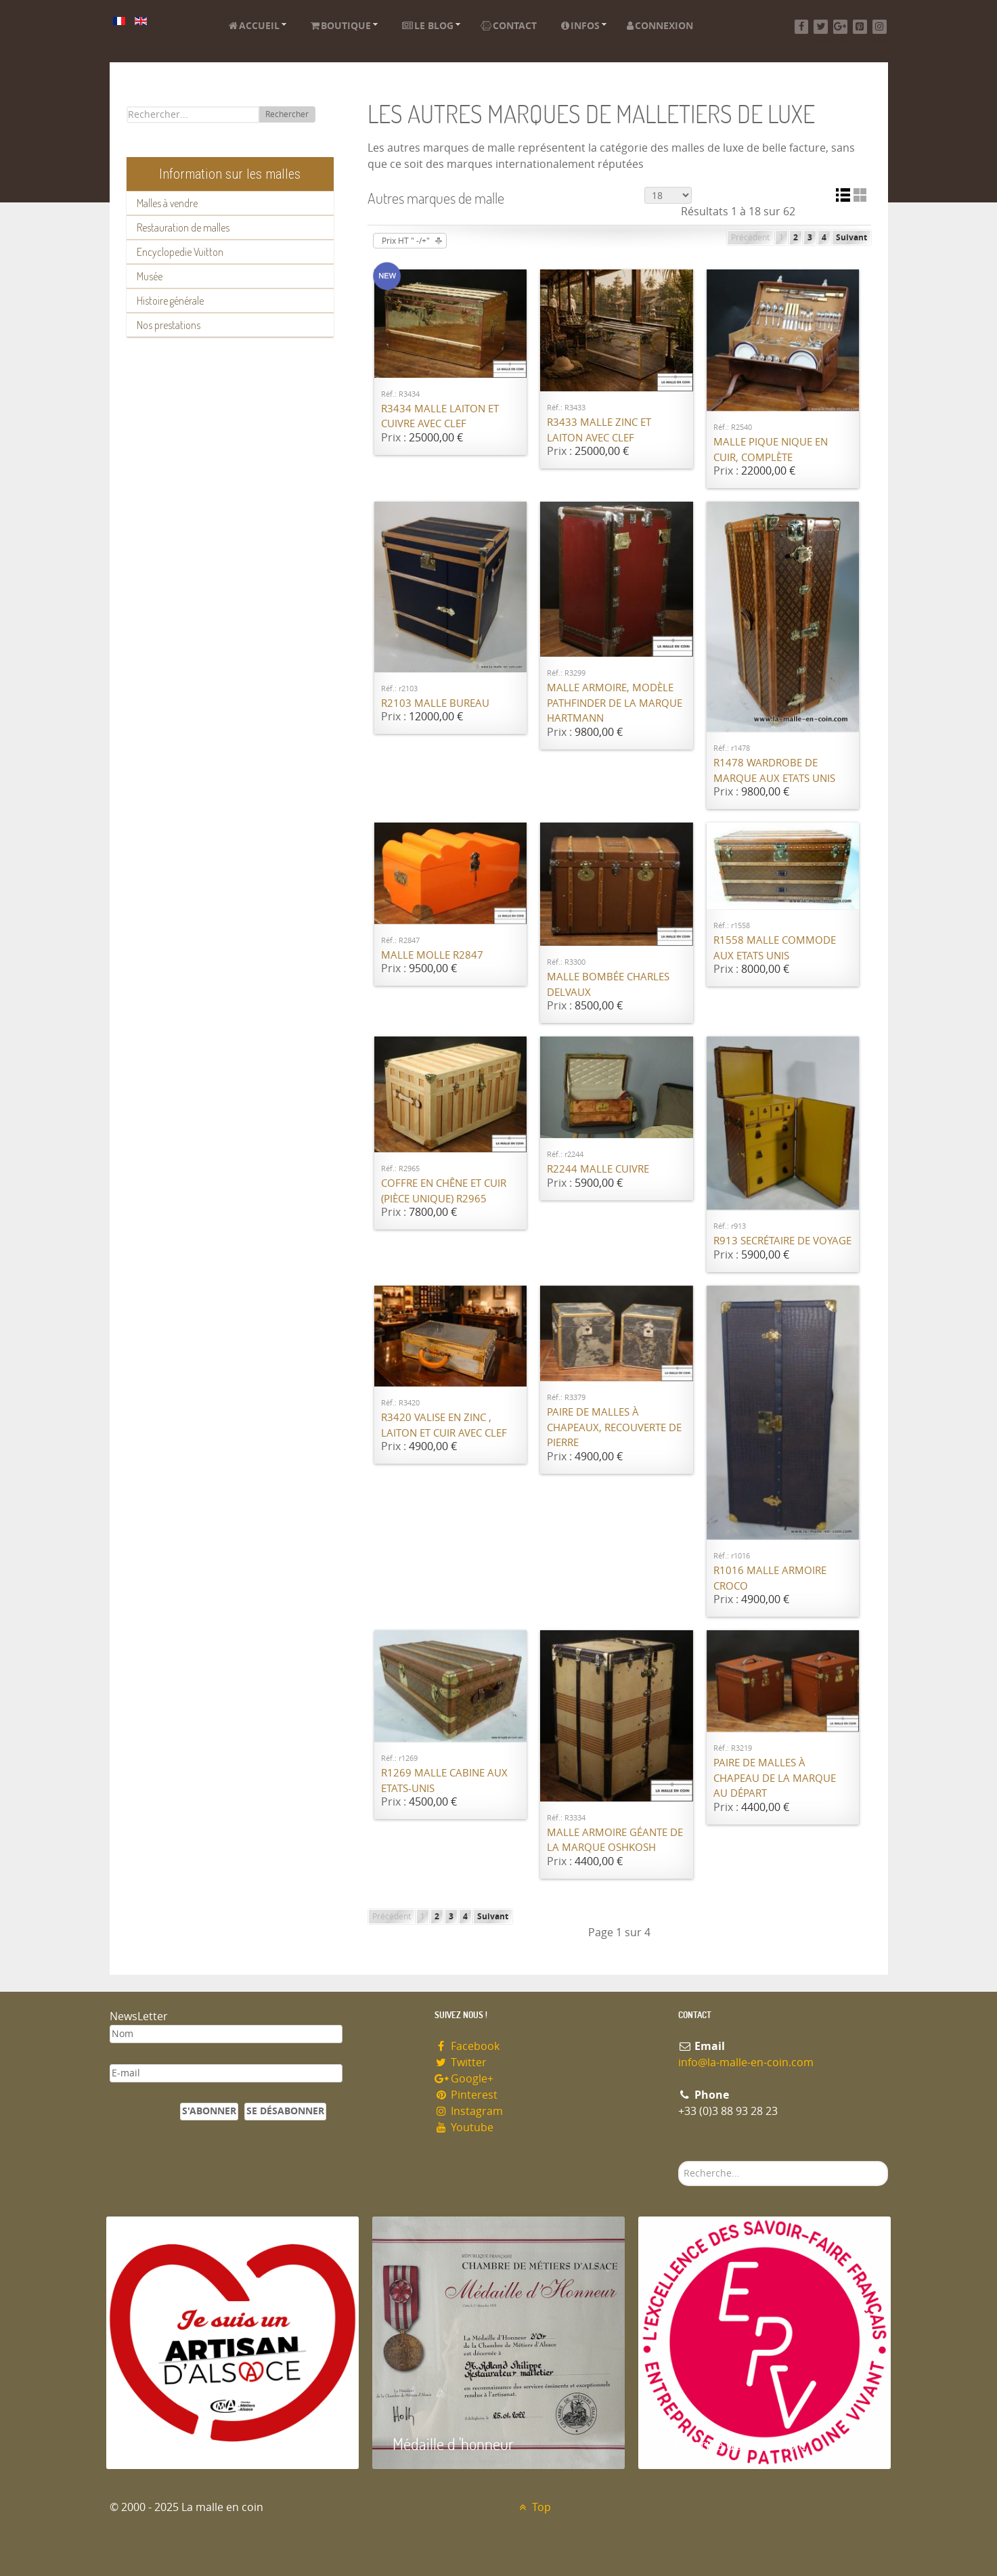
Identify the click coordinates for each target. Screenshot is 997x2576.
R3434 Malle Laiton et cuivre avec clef (440, 417)
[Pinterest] (860, 27)
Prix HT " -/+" (406, 241)
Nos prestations (168, 325)
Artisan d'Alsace (175, 2443)
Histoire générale (170, 300)
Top (534, 2507)
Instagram (469, 2111)
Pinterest (466, 2095)
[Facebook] (802, 27)
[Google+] (840, 27)
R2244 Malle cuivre (598, 1169)
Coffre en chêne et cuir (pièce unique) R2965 (443, 1191)
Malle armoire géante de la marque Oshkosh (615, 1840)
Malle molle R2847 (432, 955)
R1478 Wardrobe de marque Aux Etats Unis (774, 771)
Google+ (464, 2078)
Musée (149, 276)
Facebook (467, 2046)
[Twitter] (821, 27)
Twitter (461, 2062)
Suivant (851, 237)
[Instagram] (879, 27)
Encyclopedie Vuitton (180, 252)
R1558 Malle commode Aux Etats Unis (774, 948)
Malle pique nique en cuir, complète (770, 450)
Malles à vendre (167, 203)
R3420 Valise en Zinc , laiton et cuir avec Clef (444, 1425)
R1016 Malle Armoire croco (769, 1578)
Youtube (464, 2127)
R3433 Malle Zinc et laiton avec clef (599, 430)
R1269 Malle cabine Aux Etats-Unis (444, 1781)
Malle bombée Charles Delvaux (608, 985)
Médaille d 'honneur (453, 2443)
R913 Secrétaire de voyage (782, 1241)
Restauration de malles (183, 227)
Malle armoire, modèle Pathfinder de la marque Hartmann (614, 703)
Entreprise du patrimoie (732, 2443)
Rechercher (287, 114)
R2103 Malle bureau (435, 703)
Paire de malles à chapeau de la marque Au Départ (774, 1778)
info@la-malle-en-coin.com (746, 2062)
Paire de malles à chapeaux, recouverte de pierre (614, 1427)
